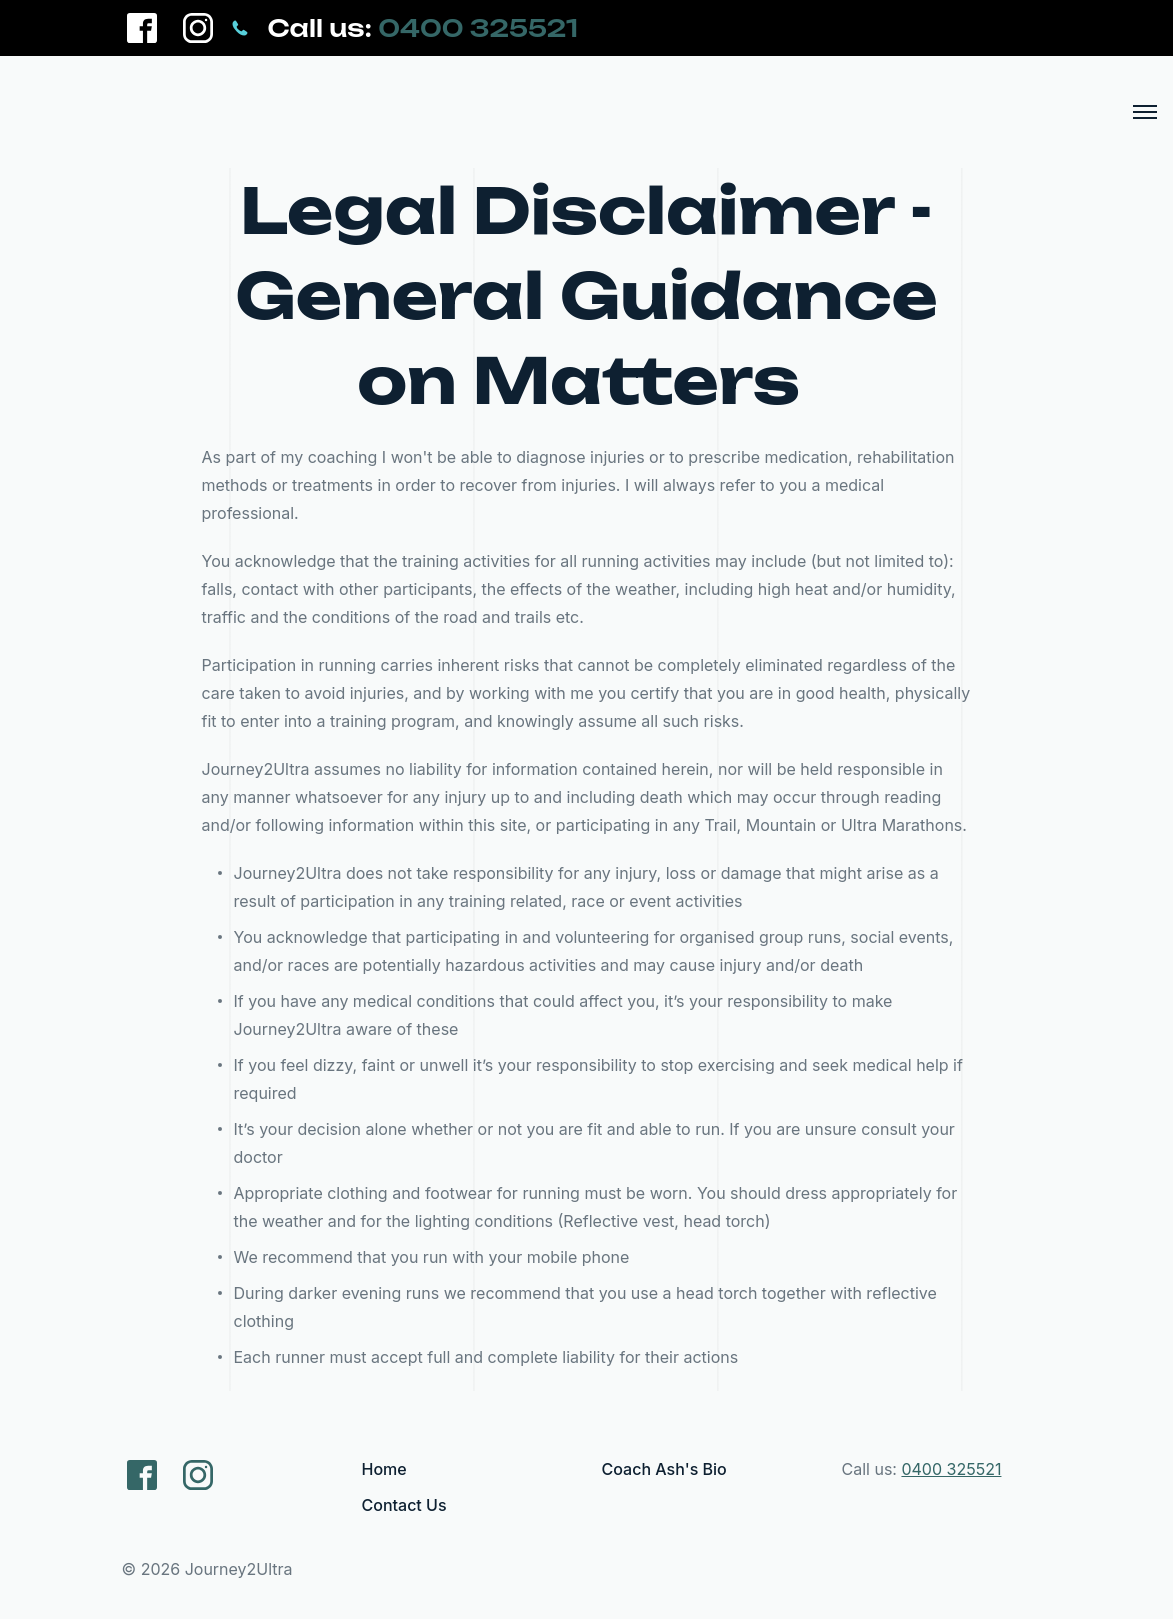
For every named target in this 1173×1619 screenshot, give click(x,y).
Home (384, 1469)
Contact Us (404, 1505)
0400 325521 (478, 28)
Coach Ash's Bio (664, 1469)
